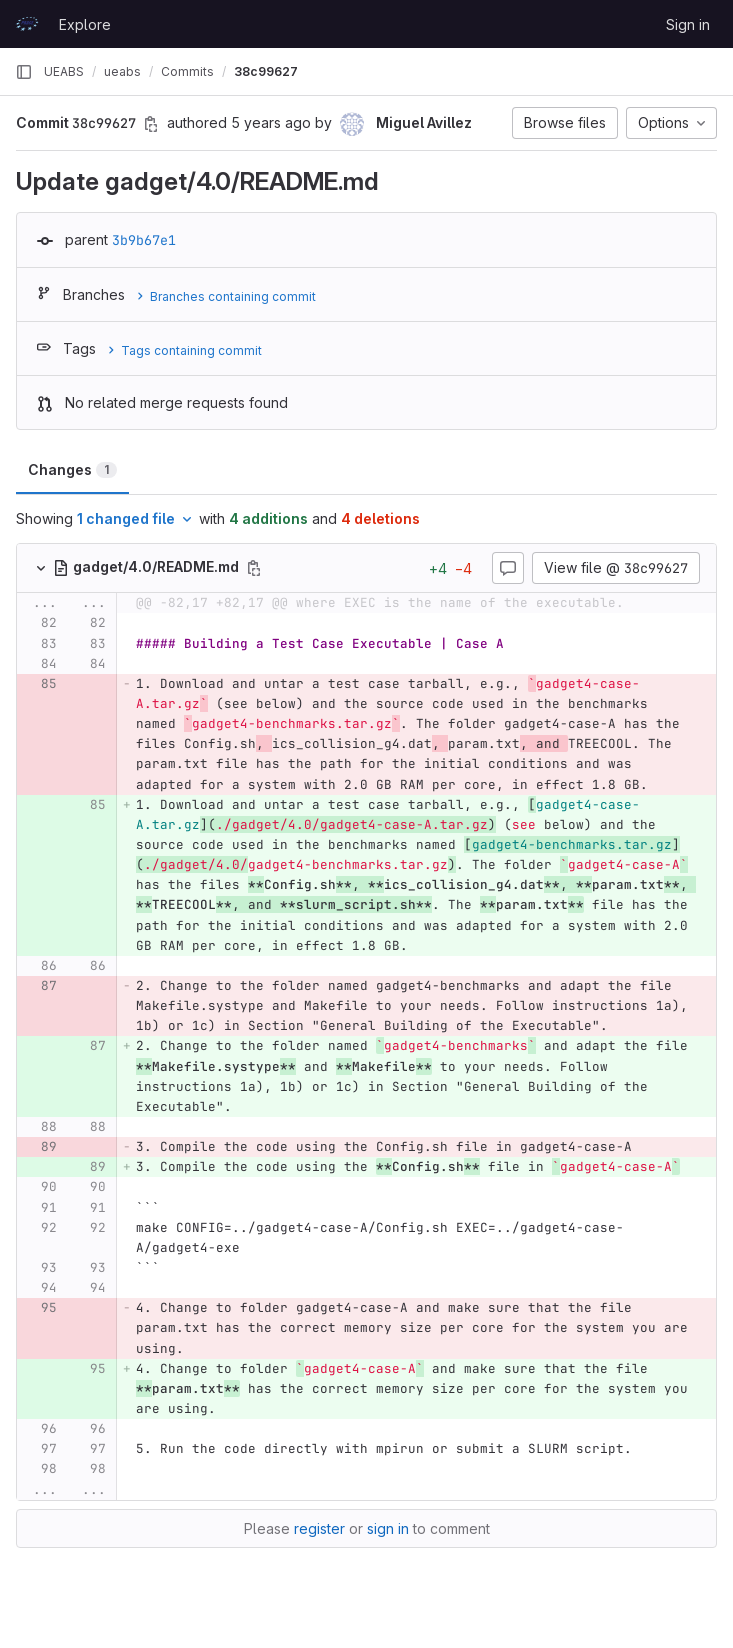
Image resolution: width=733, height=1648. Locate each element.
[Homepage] (27, 24)
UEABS (64, 71)
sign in (388, 1528)
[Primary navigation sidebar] (24, 72)
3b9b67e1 (144, 240)
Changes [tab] (72, 469)
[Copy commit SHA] (151, 124)
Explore (85, 24)
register (319, 1528)
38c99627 (266, 71)
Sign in (688, 24)
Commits (187, 71)
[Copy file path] (254, 568)
